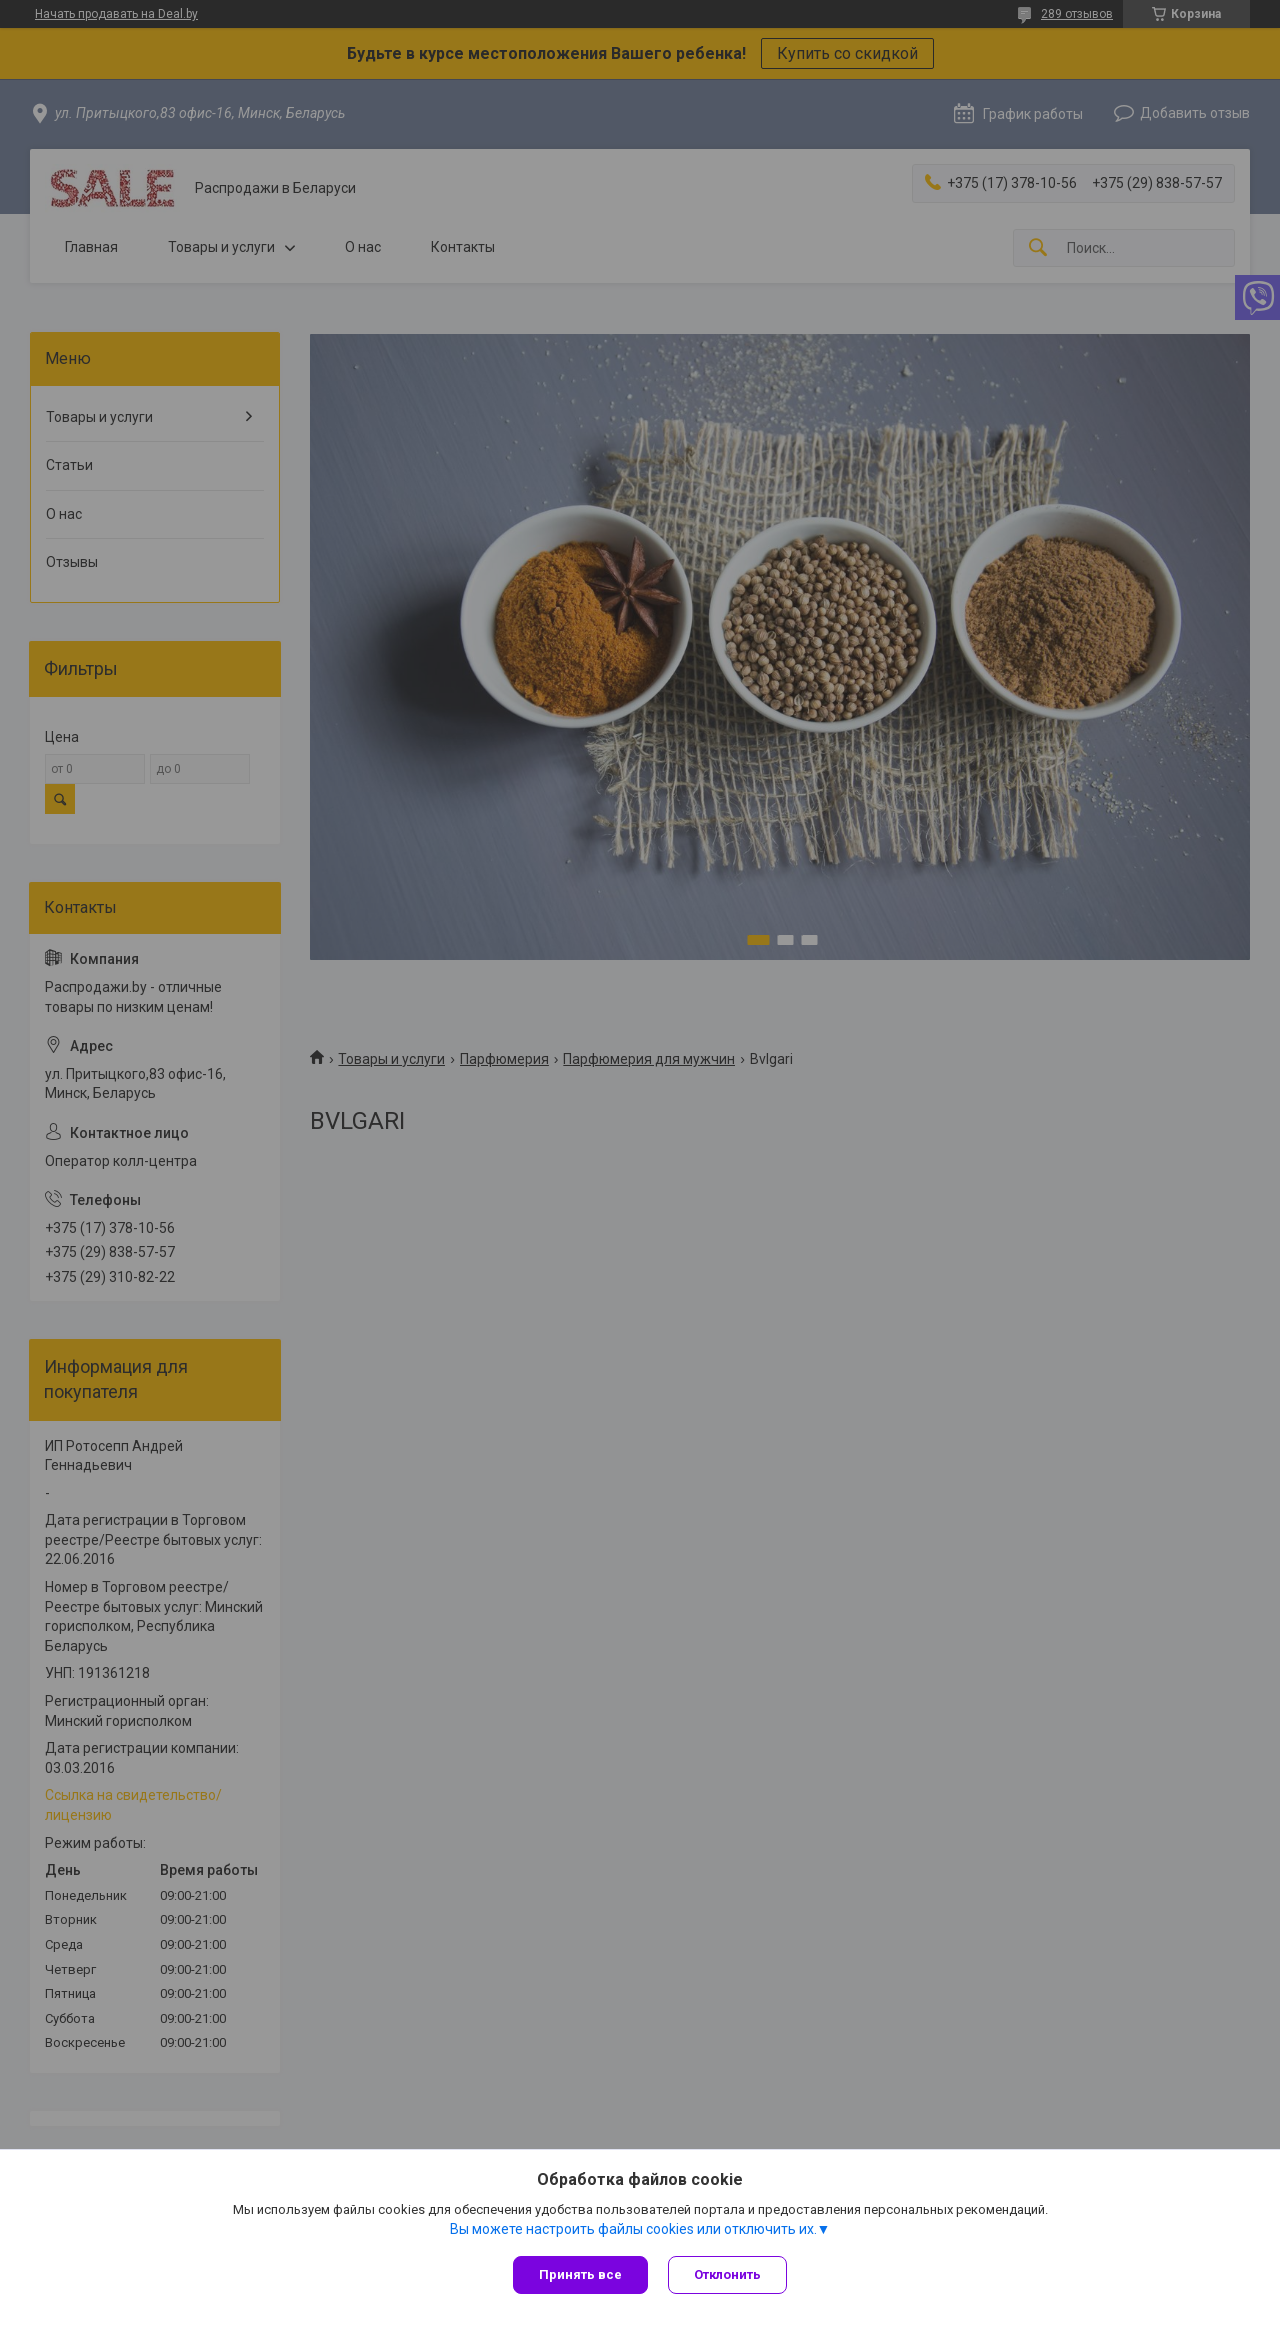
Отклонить (727, 2274)
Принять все (580, 2274)
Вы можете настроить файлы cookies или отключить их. (633, 2229)
